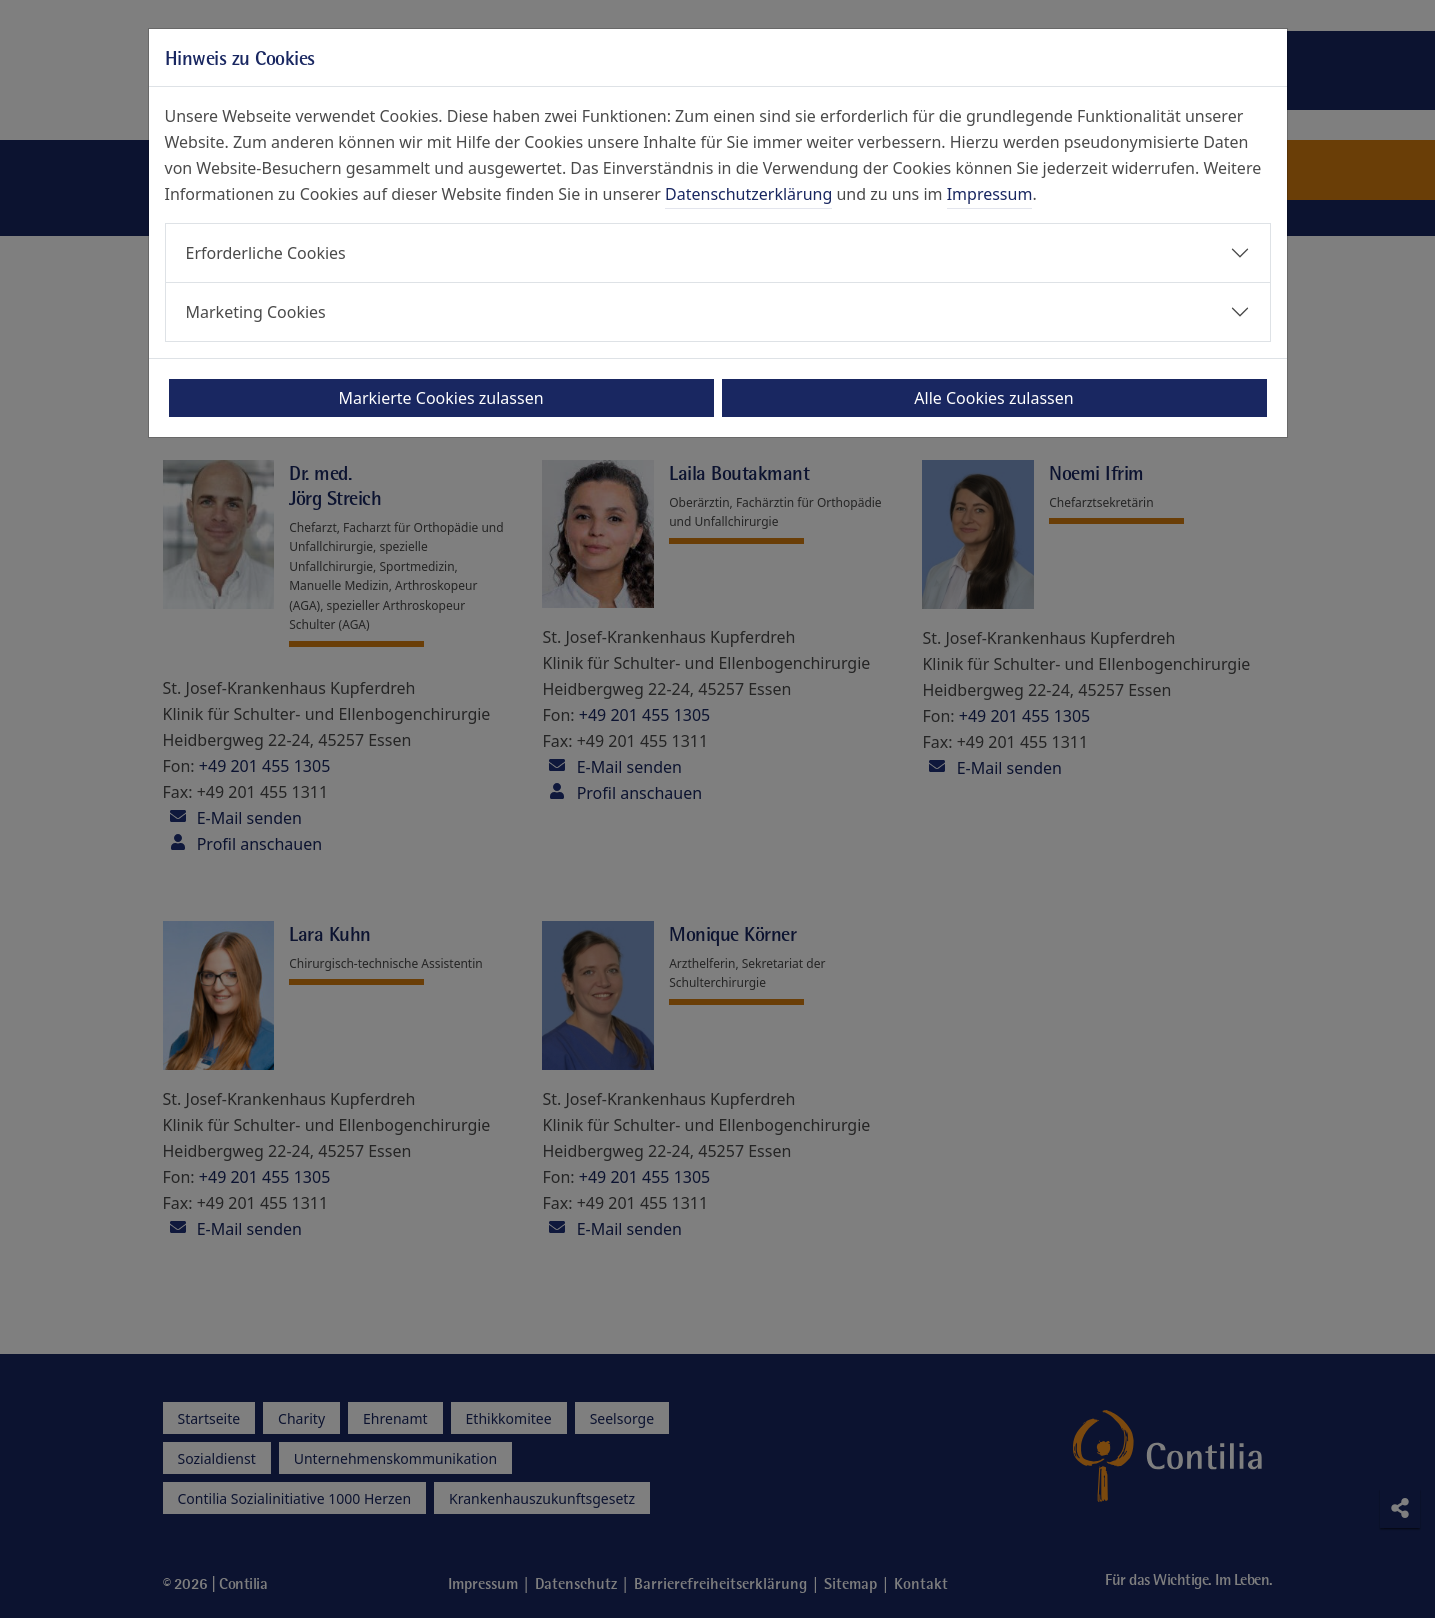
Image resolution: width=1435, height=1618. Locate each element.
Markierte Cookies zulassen (440, 398)
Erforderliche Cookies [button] (266, 253)
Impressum (990, 194)
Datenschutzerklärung (748, 194)
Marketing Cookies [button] (256, 312)
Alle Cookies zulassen (993, 398)
